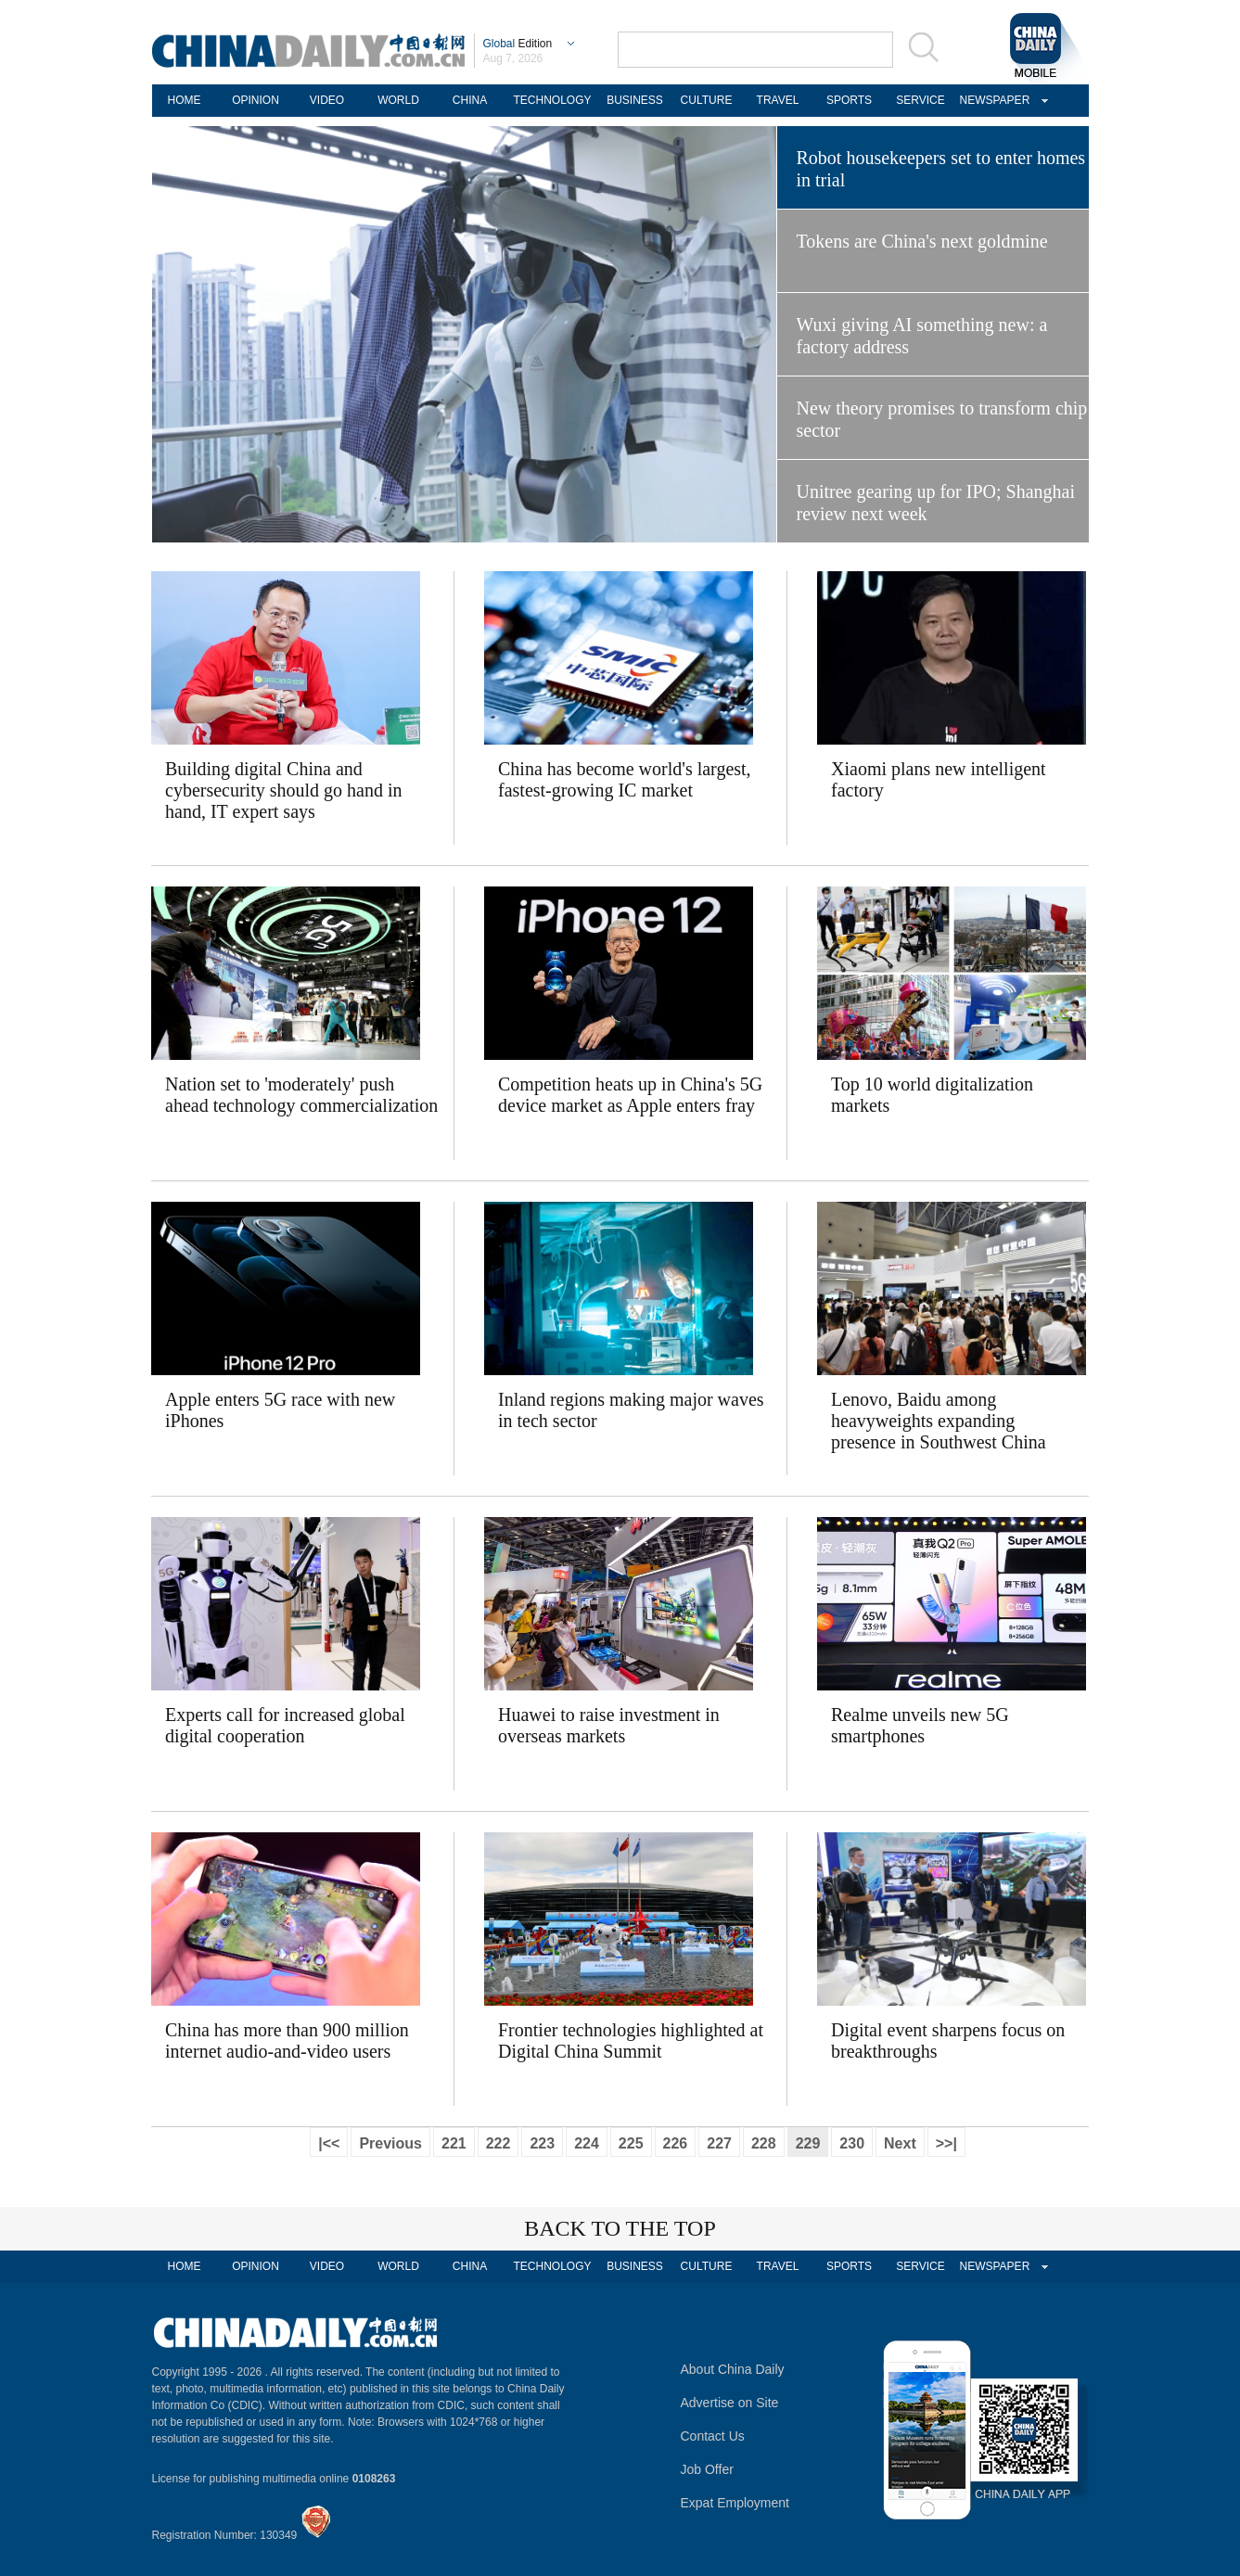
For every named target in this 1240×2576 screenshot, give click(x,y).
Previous (390, 2143)
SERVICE (920, 100)
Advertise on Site (730, 2402)
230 (851, 2143)
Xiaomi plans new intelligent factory (938, 779)
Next (900, 2143)
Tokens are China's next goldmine (922, 241)
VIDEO (327, 100)
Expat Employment (735, 2502)
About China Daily (733, 2369)
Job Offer (707, 2469)
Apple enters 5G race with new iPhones (280, 1410)
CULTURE (707, 100)
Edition (518, 43)
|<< (328, 2143)
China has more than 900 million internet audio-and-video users (287, 2040)
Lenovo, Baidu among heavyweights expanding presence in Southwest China (938, 1420)
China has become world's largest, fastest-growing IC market (624, 779)
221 (454, 2143)
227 (719, 2143)
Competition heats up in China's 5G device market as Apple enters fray (630, 1095)
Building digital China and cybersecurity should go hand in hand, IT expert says (284, 790)
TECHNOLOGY (552, 100)
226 (675, 2143)
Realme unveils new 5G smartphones (920, 1725)
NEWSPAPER (992, 100)
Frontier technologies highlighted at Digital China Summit (630, 2040)
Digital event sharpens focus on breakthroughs (948, 2040)
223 (542, 2143)
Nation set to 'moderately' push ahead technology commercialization (301, 1095)
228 (763, 2143)
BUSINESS (635, 100)
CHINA (470, 100)
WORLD (398, 100)
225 (631, 2143)
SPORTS (849, 100)
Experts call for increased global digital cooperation (285, 1725)
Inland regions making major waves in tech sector (631, 1410)
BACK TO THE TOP (620, 2228)
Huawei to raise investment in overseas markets (609, 1725)
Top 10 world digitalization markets (932, 1095)
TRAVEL (778, 100)
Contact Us (713, 2436)
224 (586, 2143)
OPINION (255, 100)
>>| (946, 2143)
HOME (184, 100)
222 (498, 2143)
